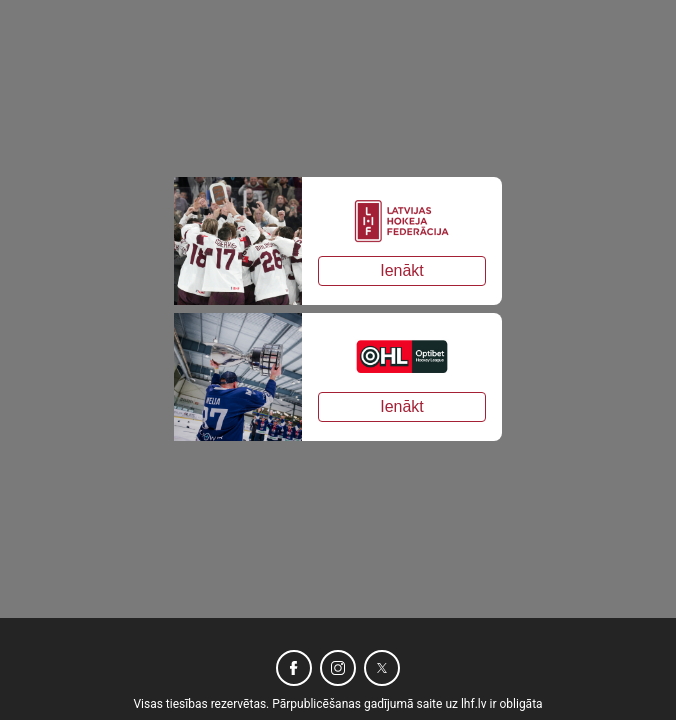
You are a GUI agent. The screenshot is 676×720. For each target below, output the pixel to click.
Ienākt (402, 270)
